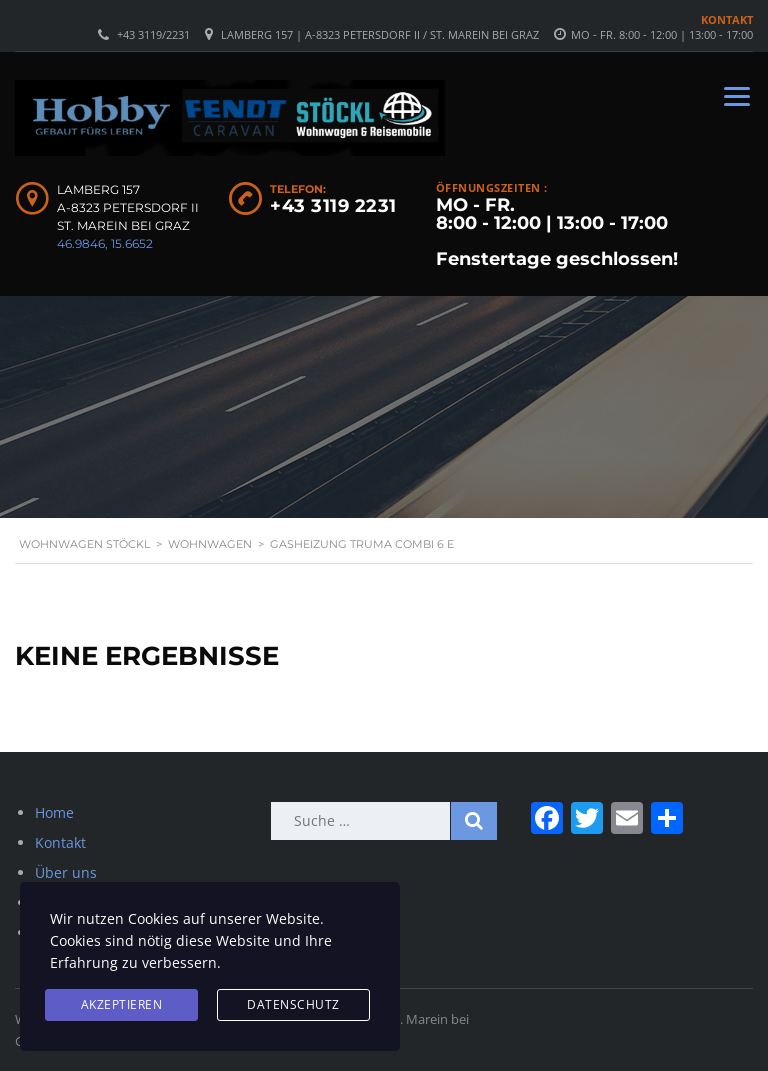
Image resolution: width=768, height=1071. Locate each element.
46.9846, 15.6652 (105, 243)
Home (54, 812)
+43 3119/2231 (153, 34)
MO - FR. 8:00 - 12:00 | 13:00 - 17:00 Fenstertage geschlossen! (557, 232)
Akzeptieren (122, 1004)
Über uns (66, 872)
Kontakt (727, 19)
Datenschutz (293, 1004)
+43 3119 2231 (333, 206)
